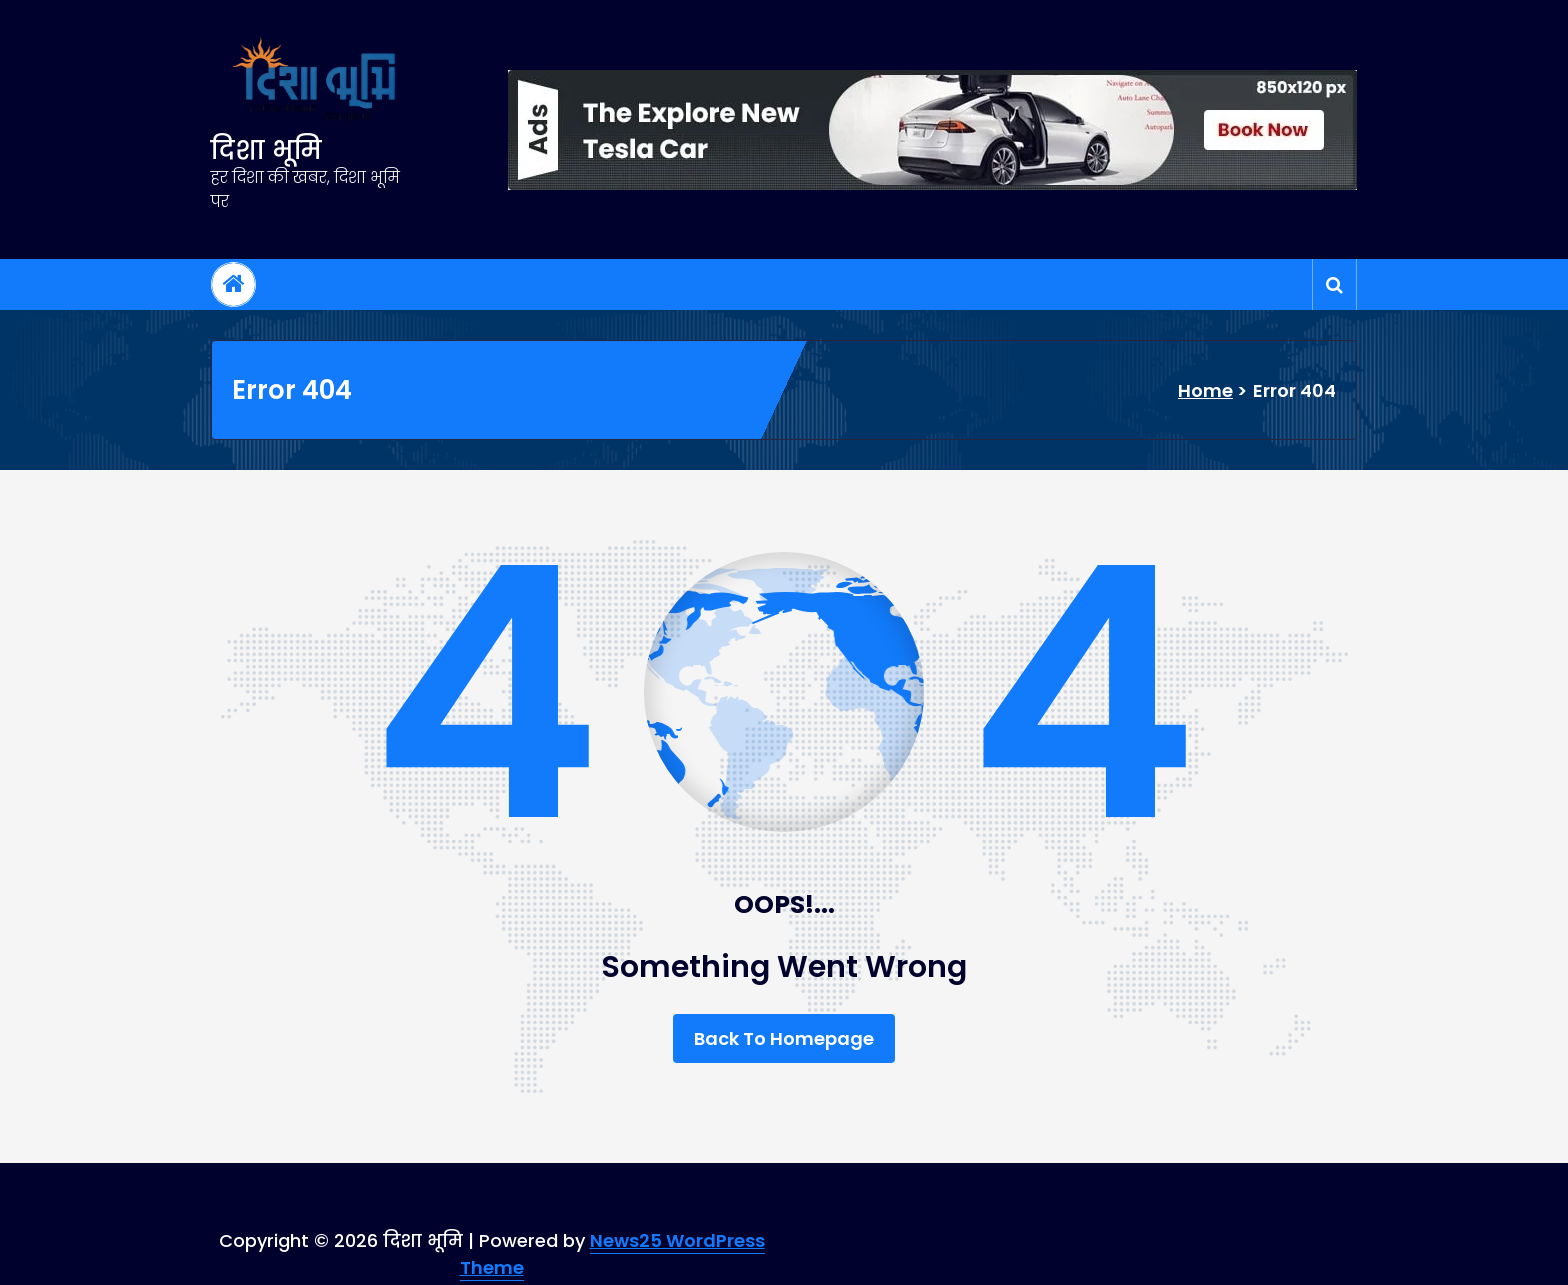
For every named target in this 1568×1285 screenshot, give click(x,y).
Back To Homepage (784, 1038)
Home (1205, 390)
